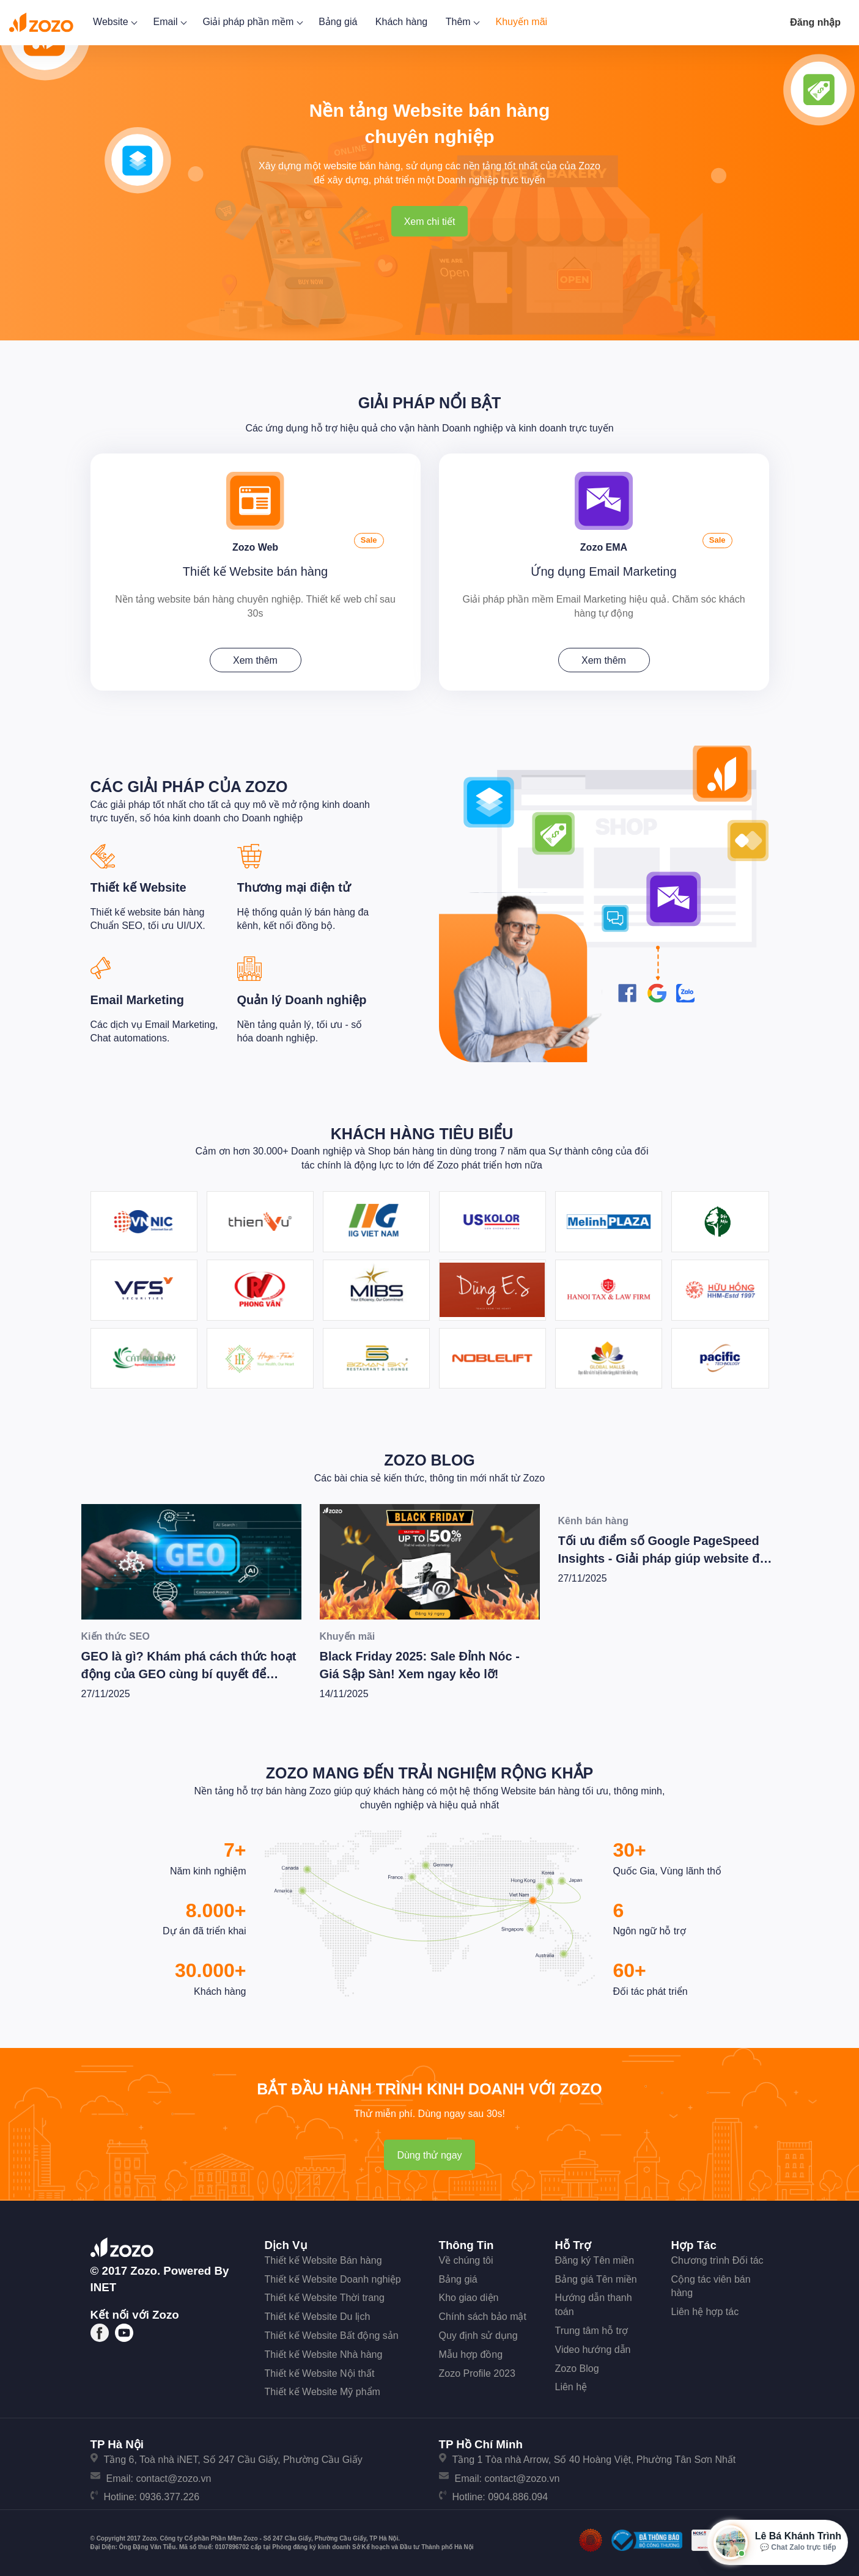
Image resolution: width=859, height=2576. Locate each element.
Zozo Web (255, 544)
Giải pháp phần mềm (251, 22)
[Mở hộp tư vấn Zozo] (777, 2542)
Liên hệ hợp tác (705, 2310)
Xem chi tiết (429, 221)
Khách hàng (401, 22)
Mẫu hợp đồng (471, 2352)
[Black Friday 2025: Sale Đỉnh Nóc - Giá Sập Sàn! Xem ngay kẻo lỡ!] (430, 1559)
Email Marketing (137, 998)
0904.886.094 (518, 2495)
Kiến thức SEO (115, 1634)
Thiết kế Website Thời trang (325, 2296)
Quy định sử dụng (478, 2333)
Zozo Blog (429, 1458)
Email (168, 22)
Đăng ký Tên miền (595, 2258)
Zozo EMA (603, 544)
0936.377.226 (169, 2495)
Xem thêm (255, 658)
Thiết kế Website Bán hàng (323, 2258)
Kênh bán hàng (593, 1518)
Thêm (461, 22)
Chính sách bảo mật (482, 2315)
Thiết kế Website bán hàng (255, 569)
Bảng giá (338, 22)
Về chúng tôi (466, 2258)
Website (114, 22)
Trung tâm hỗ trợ (592, 2329)
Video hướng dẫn (593, 2347)
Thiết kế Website (138, 885)
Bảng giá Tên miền (596, 2277)
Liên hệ (571, 2385)
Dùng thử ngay (429, 2153)
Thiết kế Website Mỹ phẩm (322, 2390)
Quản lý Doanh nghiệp (302, 998)
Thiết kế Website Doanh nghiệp (333, 2277)
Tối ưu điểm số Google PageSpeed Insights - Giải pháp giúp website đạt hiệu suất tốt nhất (664, 1556)
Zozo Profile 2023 (477, 2371)
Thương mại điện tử (294, 885)
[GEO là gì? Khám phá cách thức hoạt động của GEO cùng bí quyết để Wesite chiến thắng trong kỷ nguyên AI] (191, 1559)
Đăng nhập (815, 22)
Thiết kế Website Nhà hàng (324, 2352)
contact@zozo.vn (173, 2476)
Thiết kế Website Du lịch (318, 2315)
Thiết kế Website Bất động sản (332, 2333)
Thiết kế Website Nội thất (320, 2371)
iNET (103, 2284)
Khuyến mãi (522, 22)
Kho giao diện (469, 2296)
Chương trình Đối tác (717, 2258)
